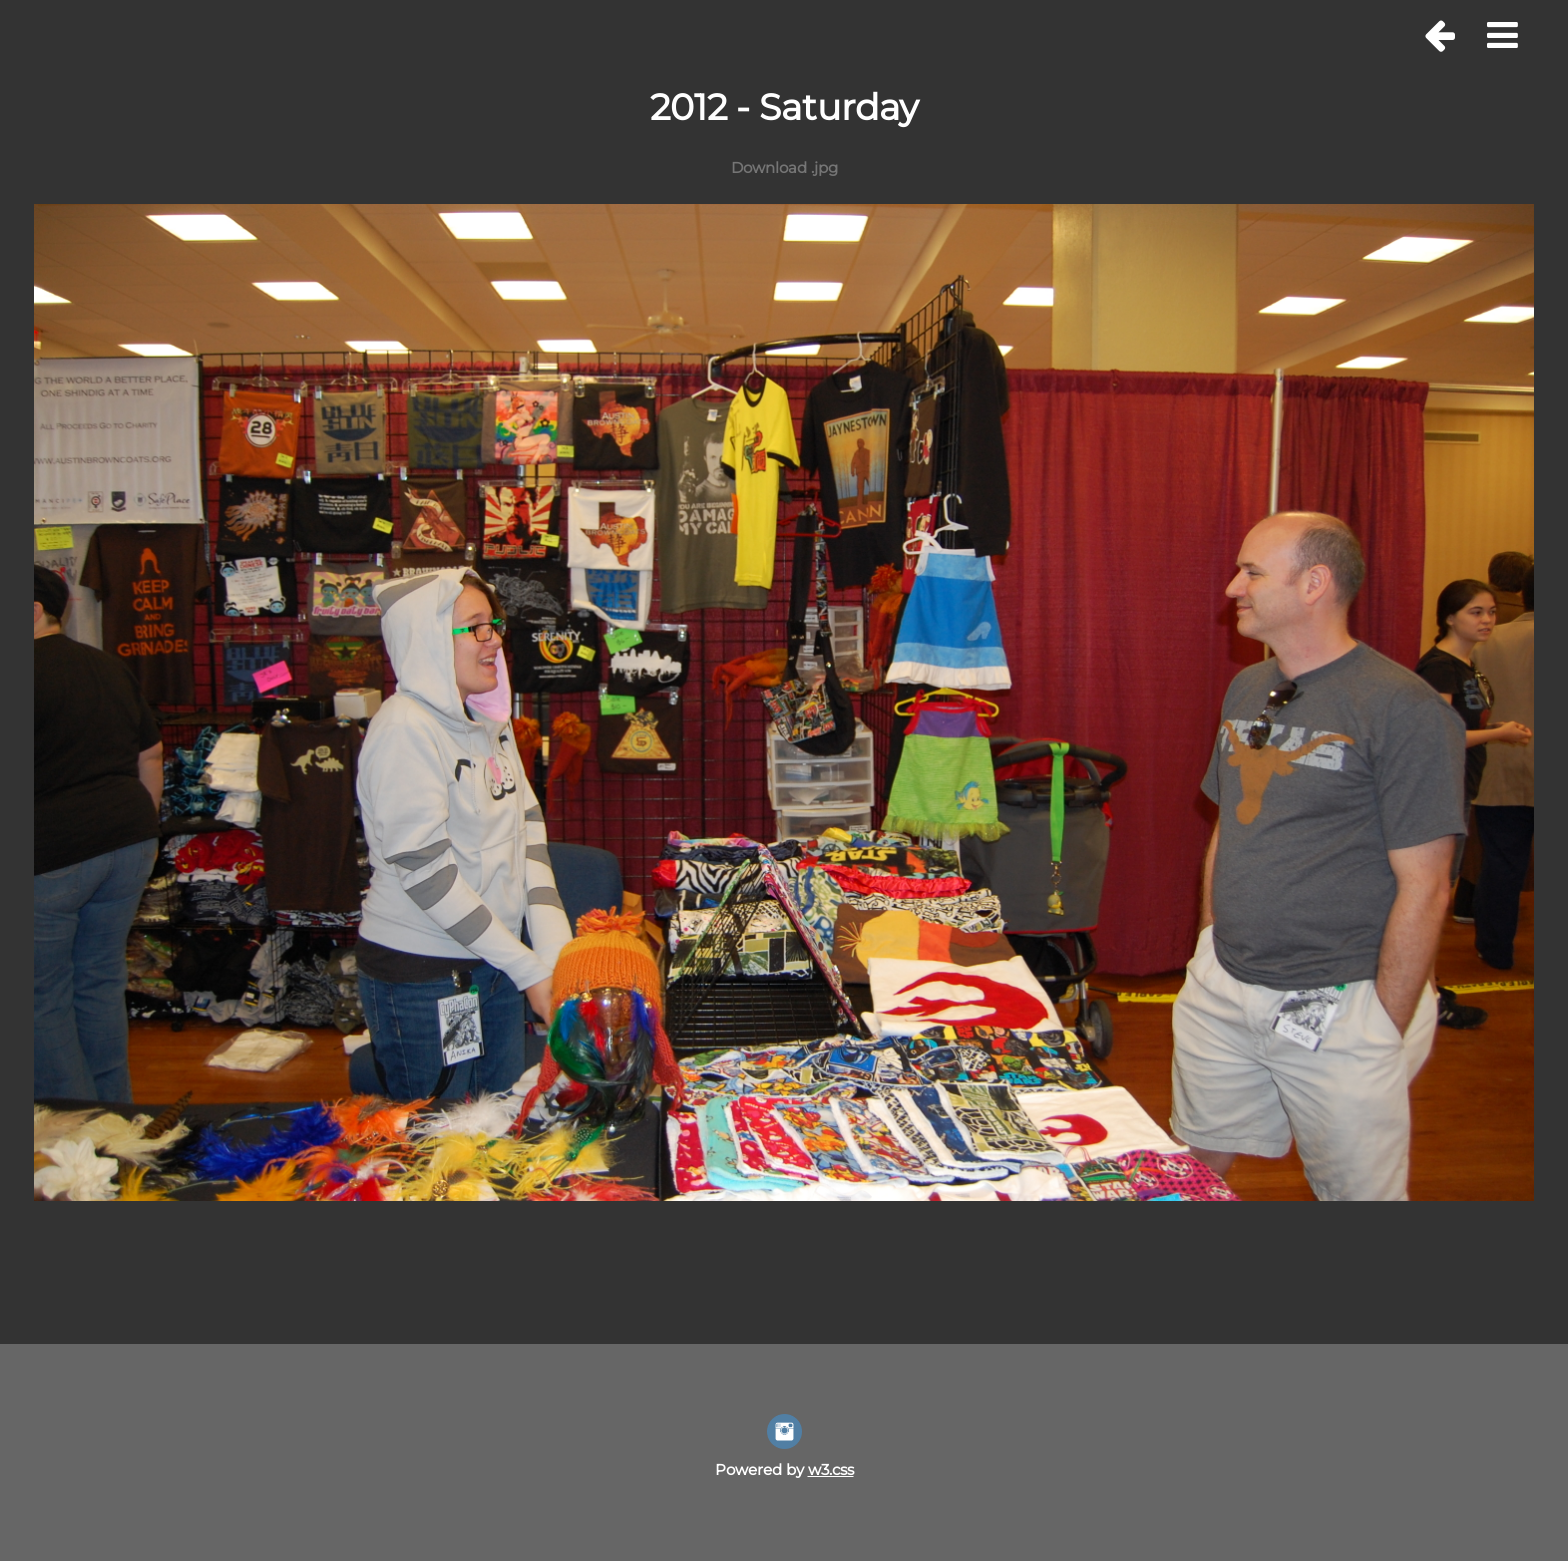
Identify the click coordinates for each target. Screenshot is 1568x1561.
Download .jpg (784, 167)
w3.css (831, 1469)
